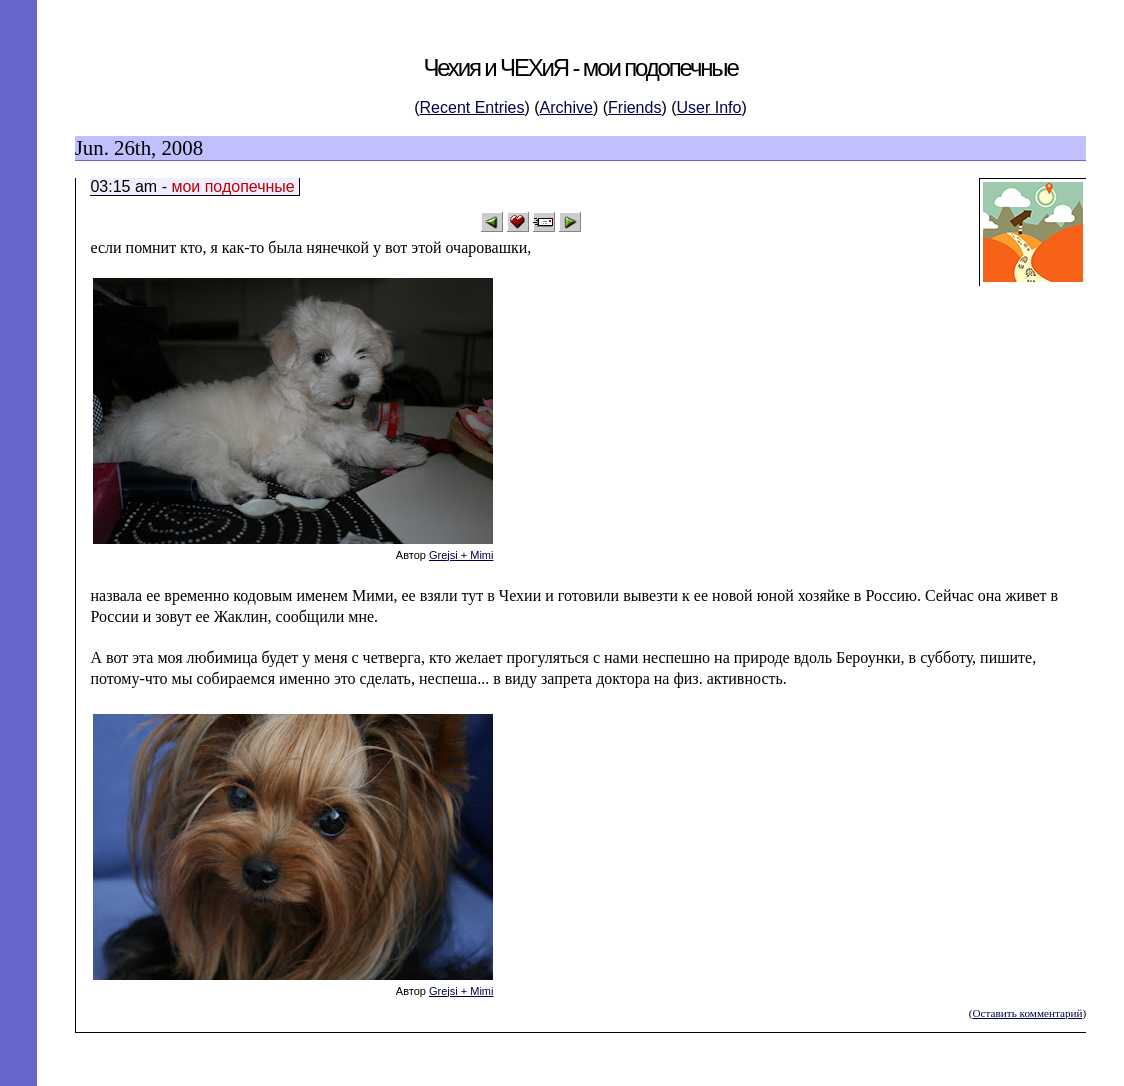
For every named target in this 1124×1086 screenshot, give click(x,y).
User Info (709, 107)
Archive (566, 107)
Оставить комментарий (1027, 1013)
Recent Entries (472, 107)
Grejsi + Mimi (461, 555)
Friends (634, 107)
